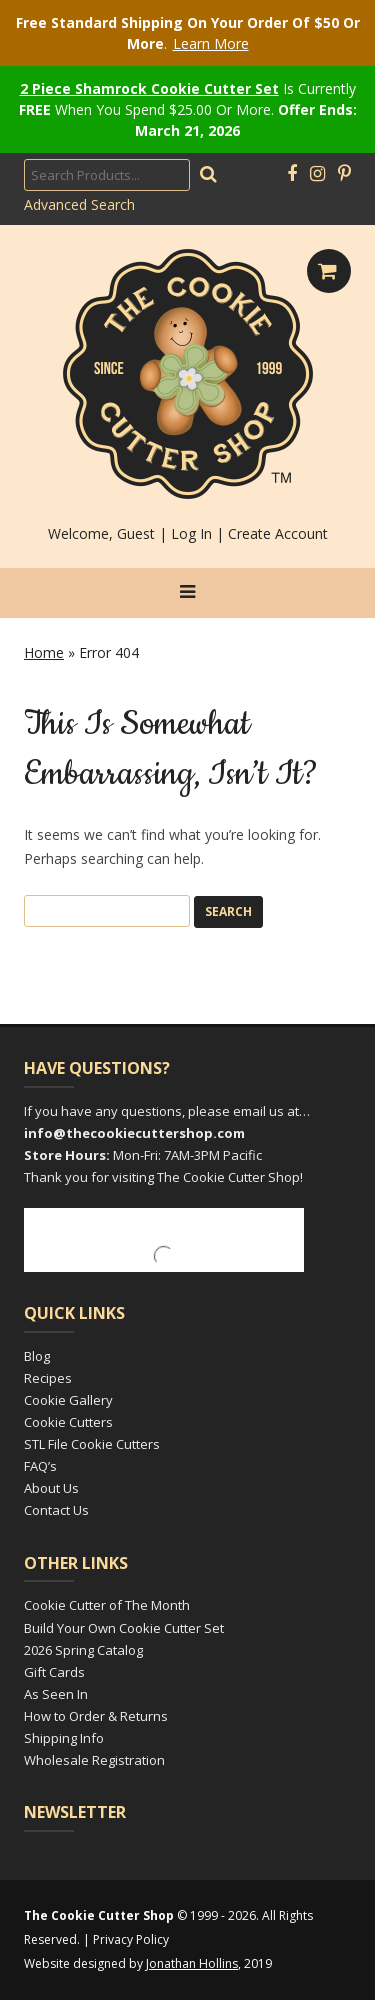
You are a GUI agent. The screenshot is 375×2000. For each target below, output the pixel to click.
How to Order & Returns (96, 1716)
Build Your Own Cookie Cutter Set (124, 1628)
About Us (51, 1488)
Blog (37, 1356)
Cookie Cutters (68, 1422)
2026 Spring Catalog (83, 1650)
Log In (191, 533)
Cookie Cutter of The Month (107, 1605)
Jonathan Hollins (192, 1963)
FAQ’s (40, 1466)
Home (44, 652)
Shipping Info (64, 1738)
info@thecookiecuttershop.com (134, 1133)
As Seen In (56, 1694)
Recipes (48, 1378)
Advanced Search (79, 204)
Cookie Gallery (68, 1400)
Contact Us (56, 1510)
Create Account (278, 533)
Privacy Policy (131, 1939)
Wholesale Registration (94, 1760)
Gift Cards (54, 1672)
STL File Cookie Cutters (92, 1444)
